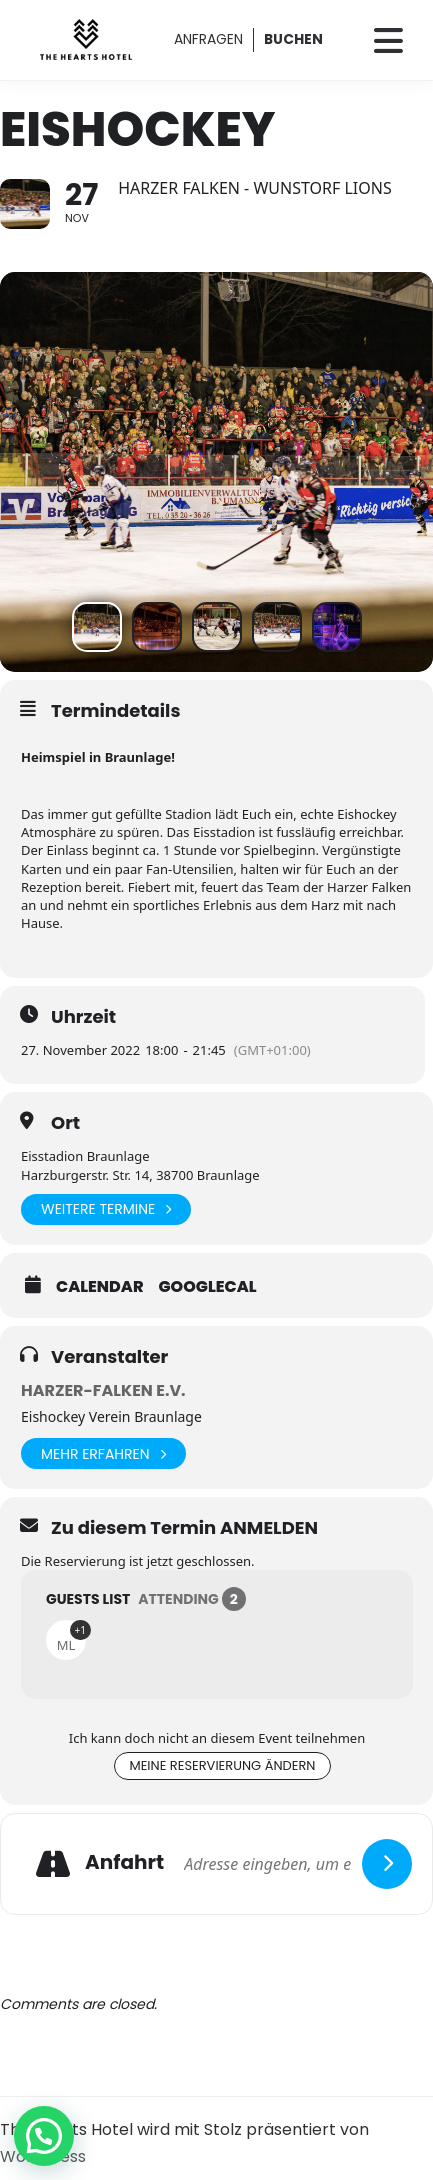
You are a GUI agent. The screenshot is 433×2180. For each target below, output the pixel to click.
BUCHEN (293, 39)
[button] (44, 2136)
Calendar (100, 1287)
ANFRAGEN (208, 39)
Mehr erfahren (103, 1453)
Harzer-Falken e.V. (103, 1390)
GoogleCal (208, 1287)
